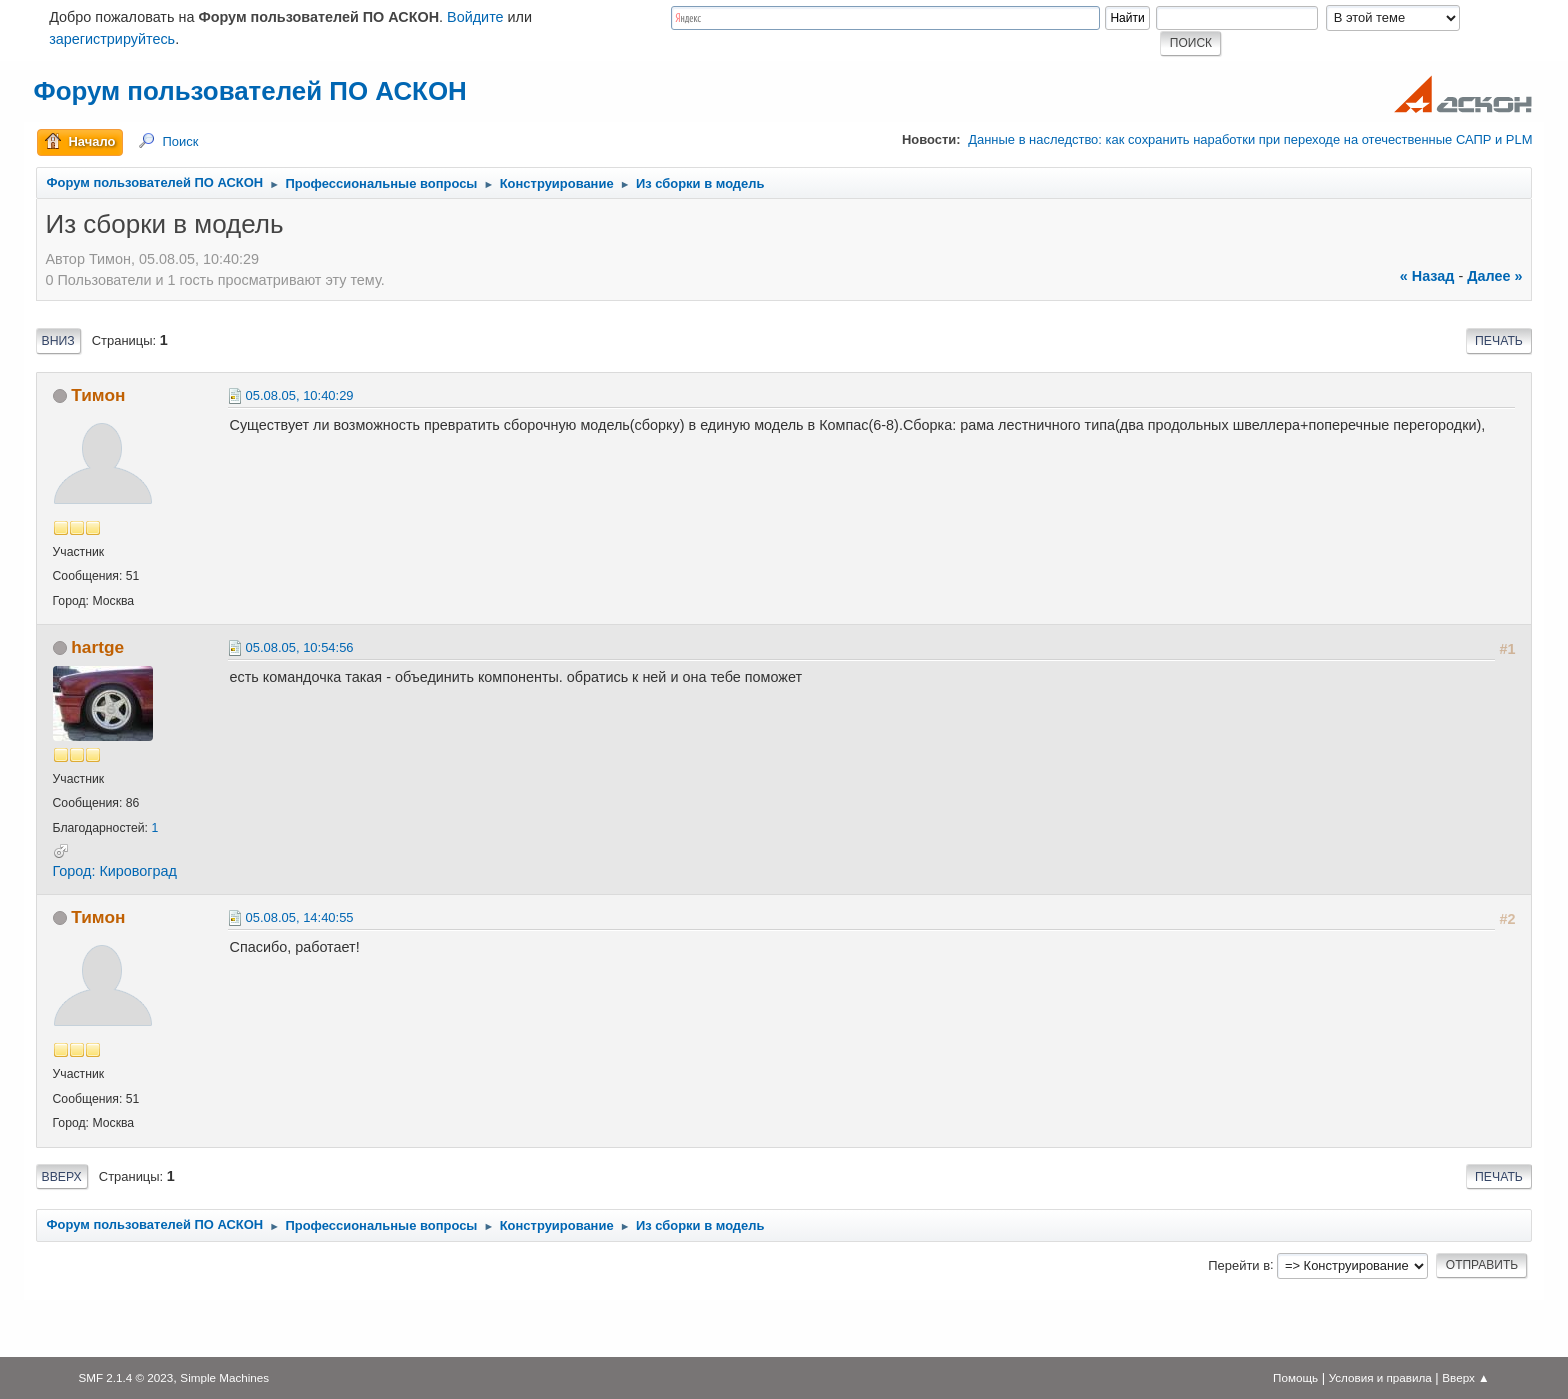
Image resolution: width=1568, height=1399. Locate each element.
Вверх (62, 1177)
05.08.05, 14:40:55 (300, 917)
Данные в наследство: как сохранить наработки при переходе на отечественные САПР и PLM (1250, 139)
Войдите (475, 17)
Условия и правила (1380, 1377)
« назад (1427, 276)
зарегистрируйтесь (112, 39)
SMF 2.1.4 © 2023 (125, 1377)
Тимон (98, 395)
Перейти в (1239, 1264)
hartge (97, 647)
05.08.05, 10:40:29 (300, 395)
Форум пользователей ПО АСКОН (250, 91)
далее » (1494, 276)
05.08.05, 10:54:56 (300, 647)
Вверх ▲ (1465, 1377)
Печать (1499, 341)
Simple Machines (224, 1377)
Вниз (58, 341)
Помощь (1295, 1377)
